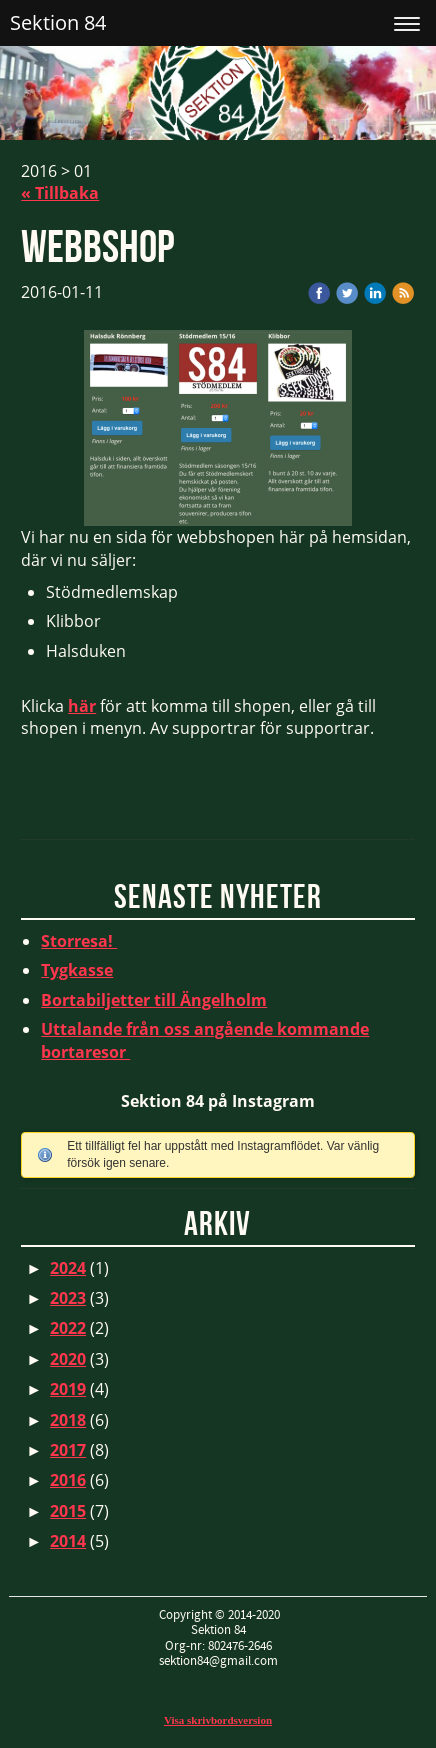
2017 (68, 1450)
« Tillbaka (60, 193)
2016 (68, 1480)
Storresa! (79, 941)
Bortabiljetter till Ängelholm (154, 1000)
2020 (68, 1359)
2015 (68, 1511)
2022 (68, 1328)
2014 (68, 1541)
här (82, 706)
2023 (68, 1298)
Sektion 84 (58, 22)
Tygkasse (77, 970)
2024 (68, 1268)
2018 (68, 1420)
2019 (68, 1389)
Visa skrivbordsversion (218, 1720)
